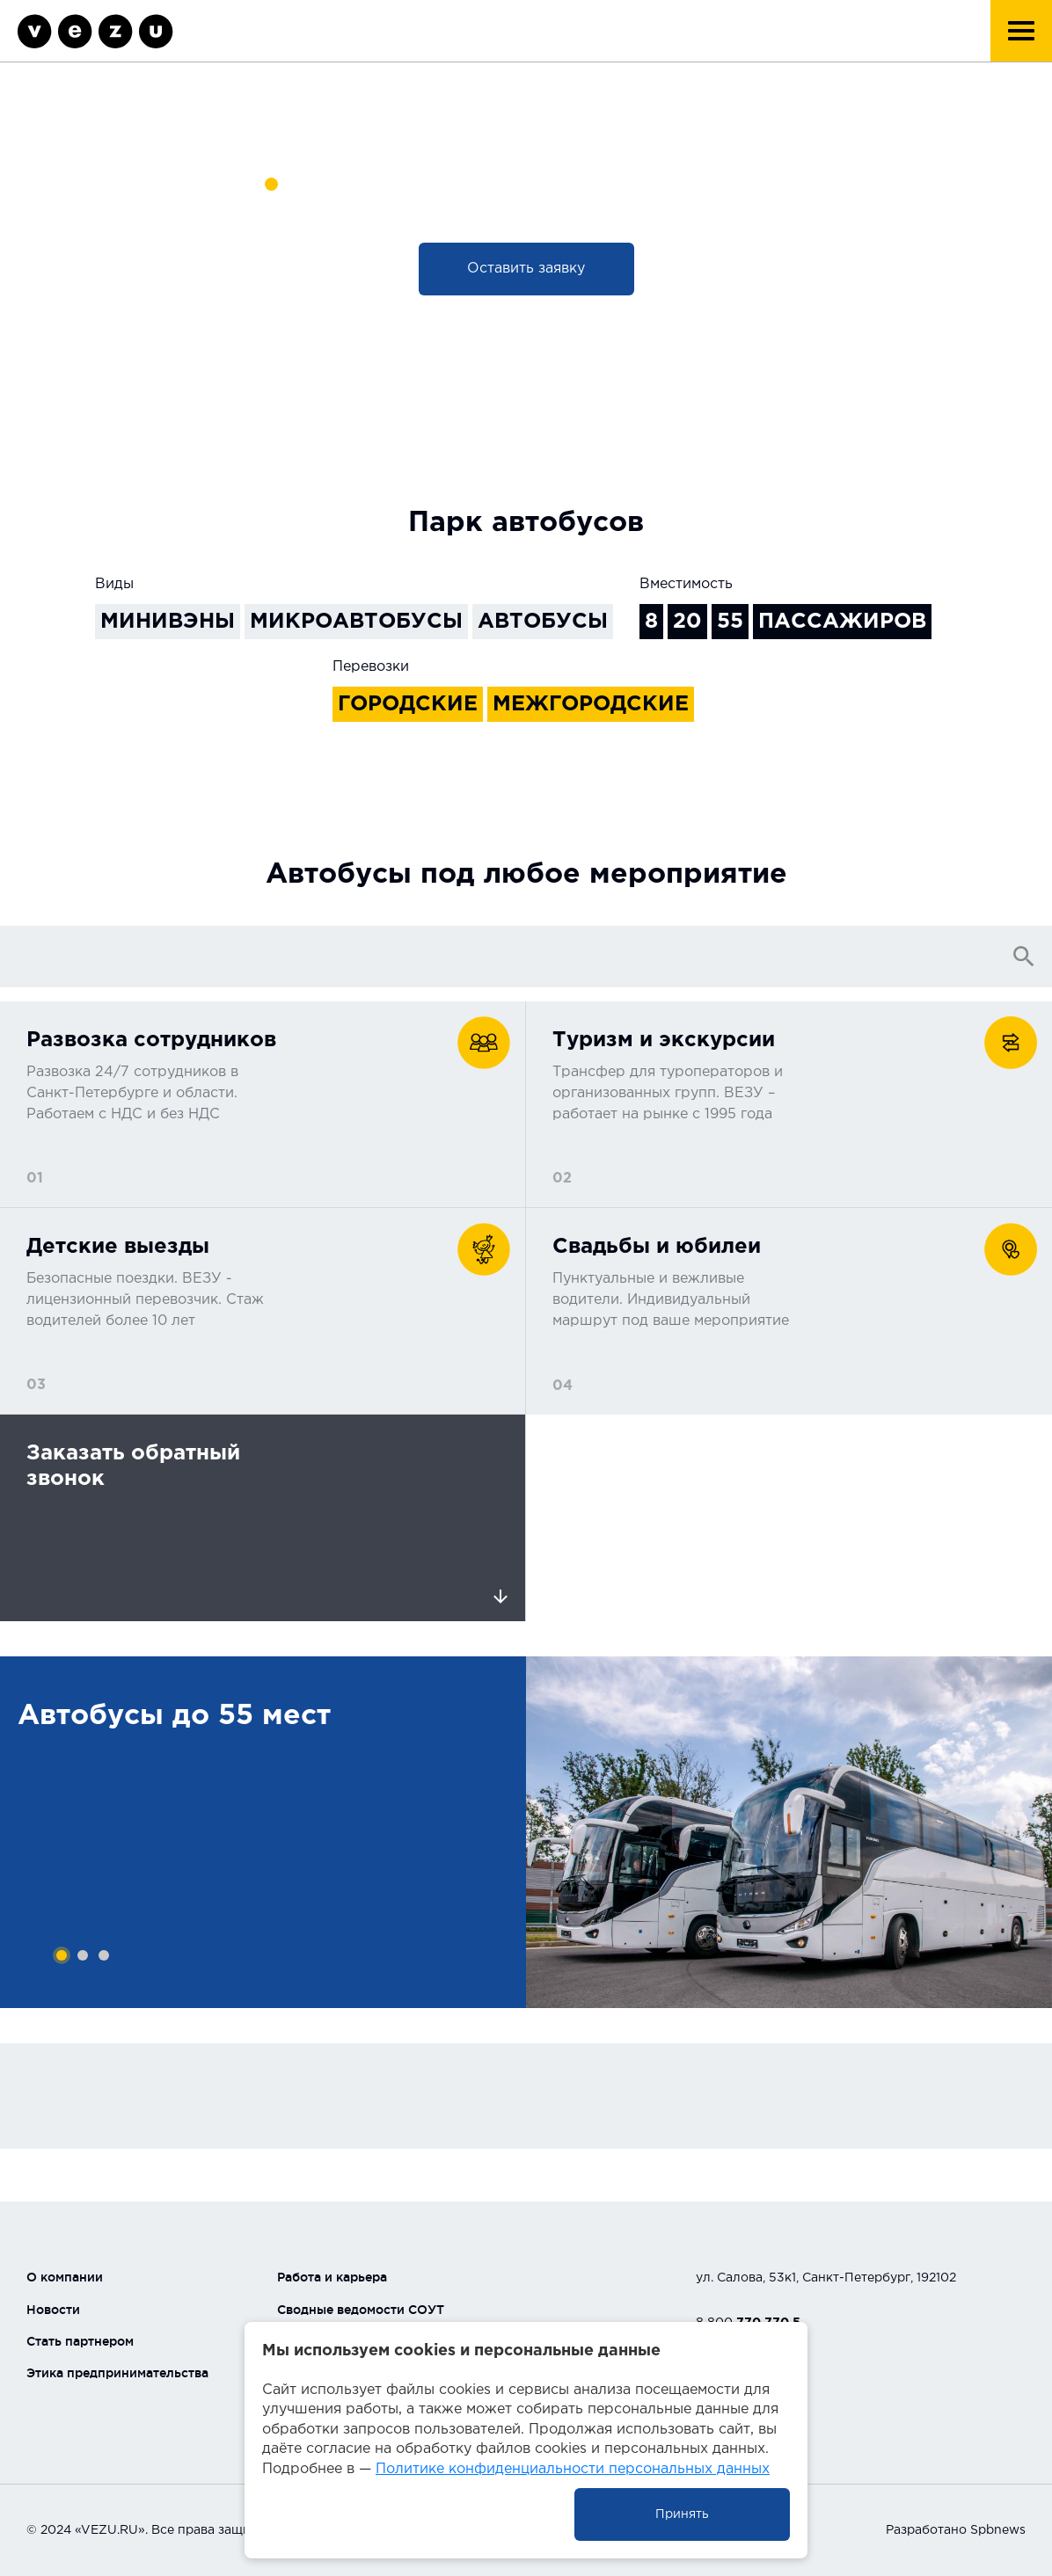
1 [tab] (61, 1955)
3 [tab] (104, 1955)
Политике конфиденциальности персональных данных (573, 2469)
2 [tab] (82, 1955)
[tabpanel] (263, 1832)
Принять (682, 2514)
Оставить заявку (526, 268)
